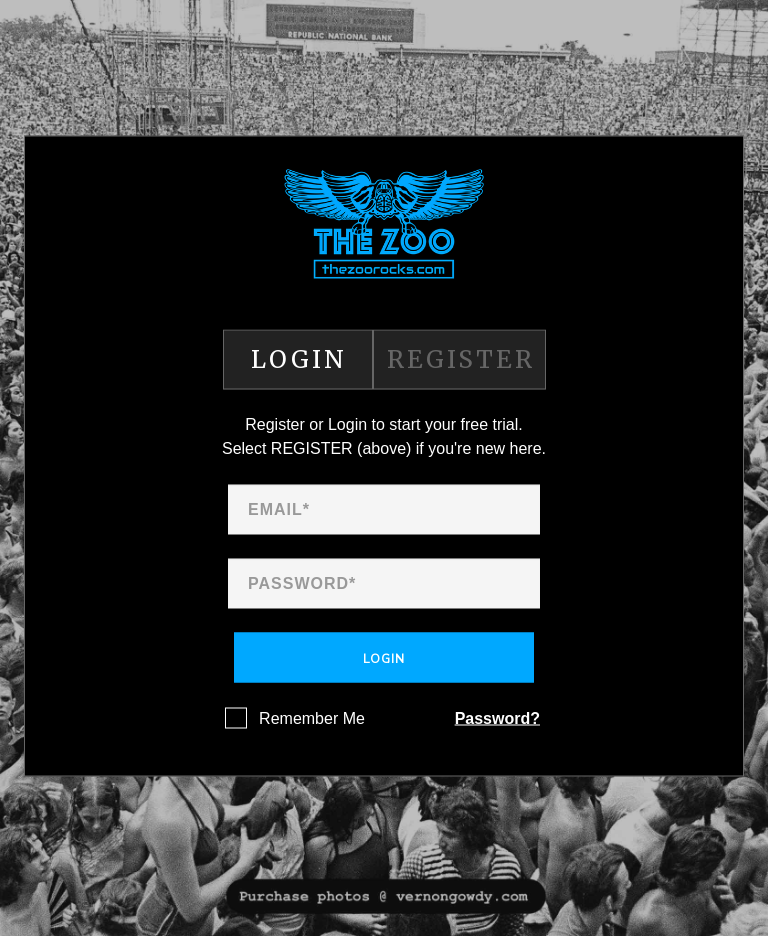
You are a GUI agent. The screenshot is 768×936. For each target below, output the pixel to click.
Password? (497, 718)
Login (384, 659)
